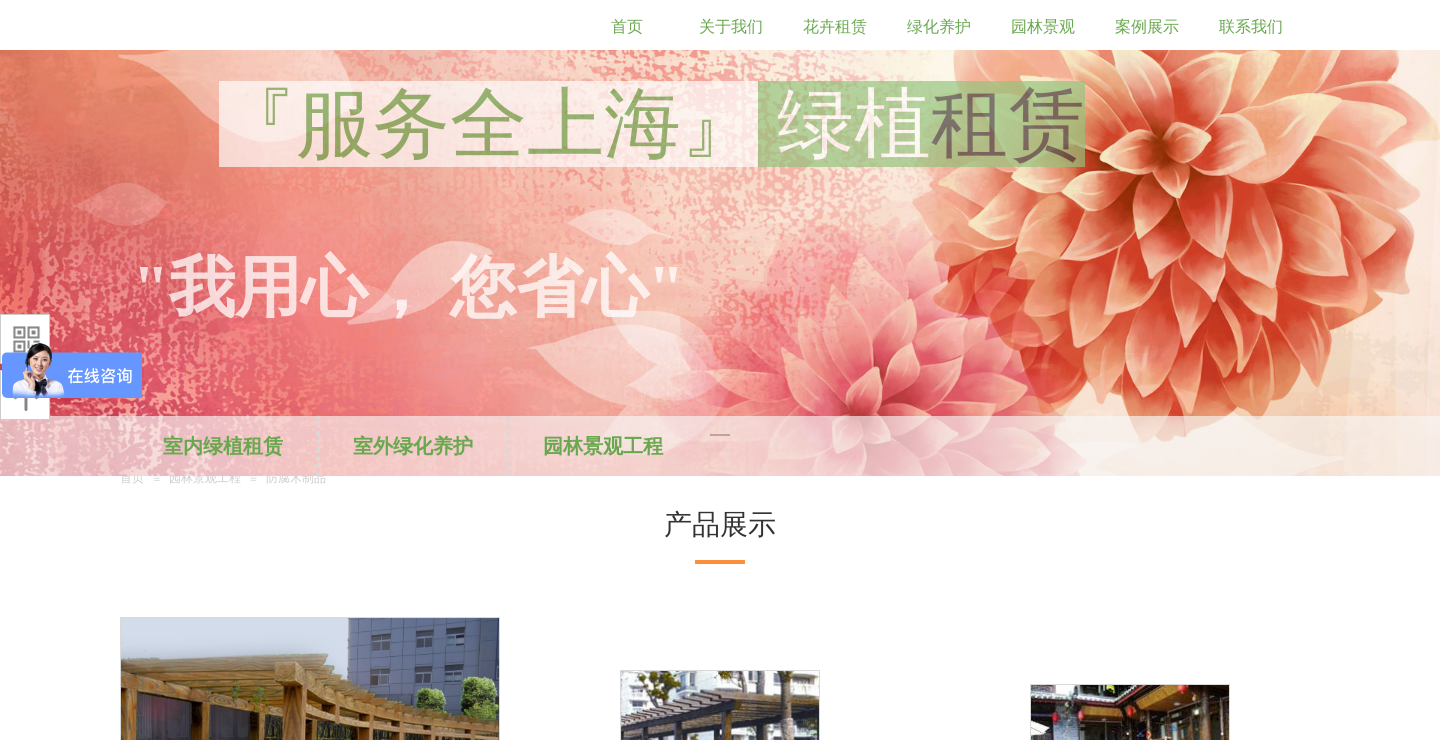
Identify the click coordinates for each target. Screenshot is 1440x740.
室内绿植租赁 (223, 446)
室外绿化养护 (413, 446)
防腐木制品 (296, 478)
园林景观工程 (603, 446)
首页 (132, 478)
